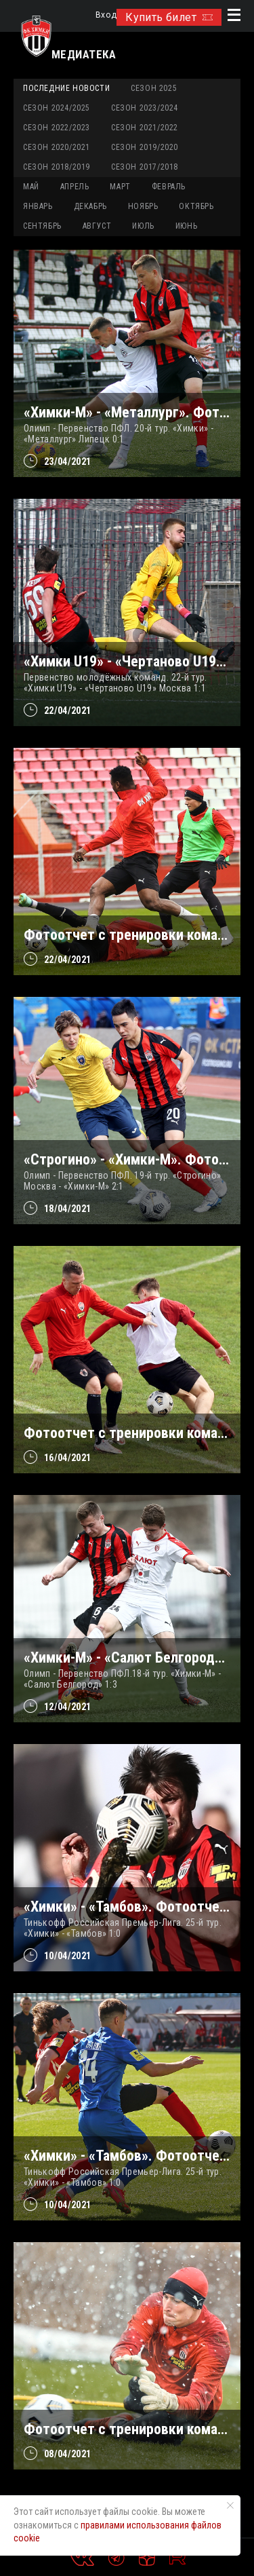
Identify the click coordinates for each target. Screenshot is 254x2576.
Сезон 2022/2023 (56, 127)
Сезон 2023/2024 (144, 108)
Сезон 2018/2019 (56, 167)
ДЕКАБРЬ (90, 206)
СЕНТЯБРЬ (42, 226)
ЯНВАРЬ (38, 206)
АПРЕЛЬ (74, 186)
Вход (106, 15)
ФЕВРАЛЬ (169, 186)
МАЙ (31, 186)
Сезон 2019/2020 (144, 147)
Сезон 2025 (154, 88)
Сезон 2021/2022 (144, 127)
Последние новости (66, 88)
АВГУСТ (97, 226)
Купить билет (169, 17)
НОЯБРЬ (143, 206)
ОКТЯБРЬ (196, 206)
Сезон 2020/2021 (56, 147)
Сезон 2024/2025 (56, 108)
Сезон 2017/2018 (144, 167)
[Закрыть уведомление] (230, 2505)
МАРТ (120, 186)
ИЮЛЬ (143, 226)
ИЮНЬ (186, 226)
